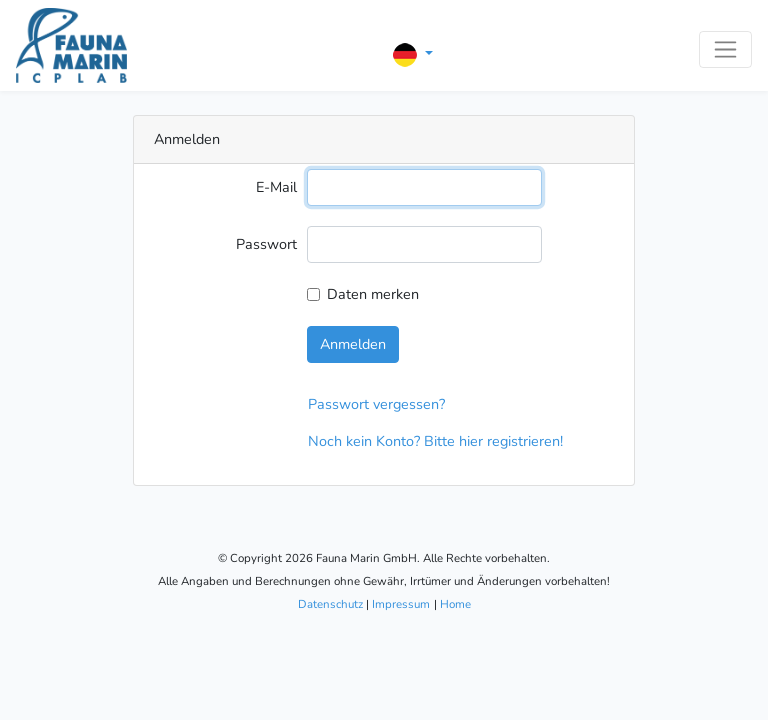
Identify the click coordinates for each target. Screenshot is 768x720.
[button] (413, 54)
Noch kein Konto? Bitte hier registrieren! (435, 441)
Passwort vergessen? (376, 404)
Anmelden (353, 344)
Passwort (266, 244)
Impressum (401, 604)
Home (455, 604)
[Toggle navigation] (725, 49)
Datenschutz (330, 604)
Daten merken (373, 294)
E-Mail (276, 187)
